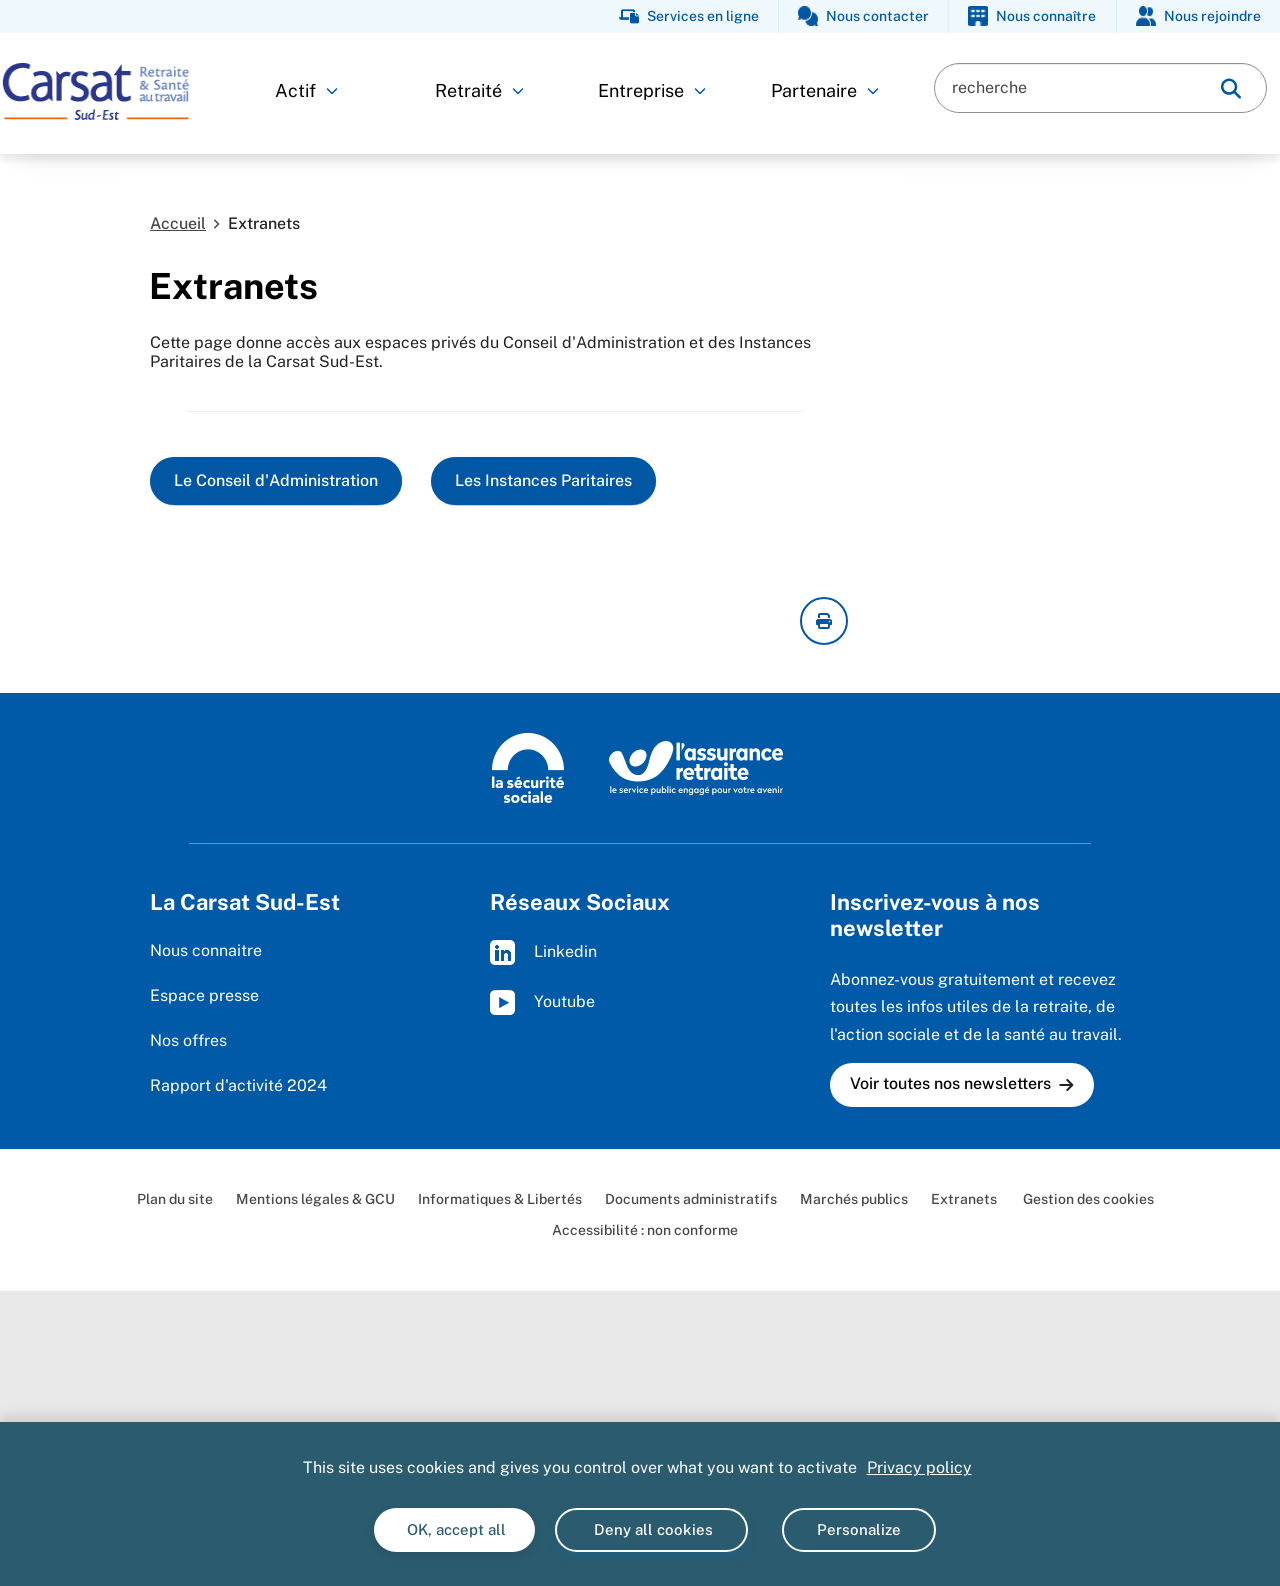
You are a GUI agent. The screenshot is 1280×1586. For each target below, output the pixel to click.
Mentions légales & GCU (315, 1199)
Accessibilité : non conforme (645, 1230)
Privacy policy (919, 1467)
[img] (1231, 88)
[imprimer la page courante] (824, 621)
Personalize (859, 1529)
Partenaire (825, 90)
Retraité (479, 90)
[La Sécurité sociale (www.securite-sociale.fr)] (528, 767)
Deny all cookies (651, 1529)
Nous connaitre (206, 950)
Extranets (964, 1199)
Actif (306, 90)
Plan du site (175, 1199)
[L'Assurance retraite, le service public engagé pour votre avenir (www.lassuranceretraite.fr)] (696, 767)
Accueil (178, 223)
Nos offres (188, 1040)
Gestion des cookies (1087, 1199)
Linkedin (543, 952)
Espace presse (204, 995)
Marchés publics (854, 1199)
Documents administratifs (691, 1199)
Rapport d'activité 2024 (238, 1085)
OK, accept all (454, 1529)
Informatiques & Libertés (500, 1199)
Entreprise (652, 90)
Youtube (542, 1002)
